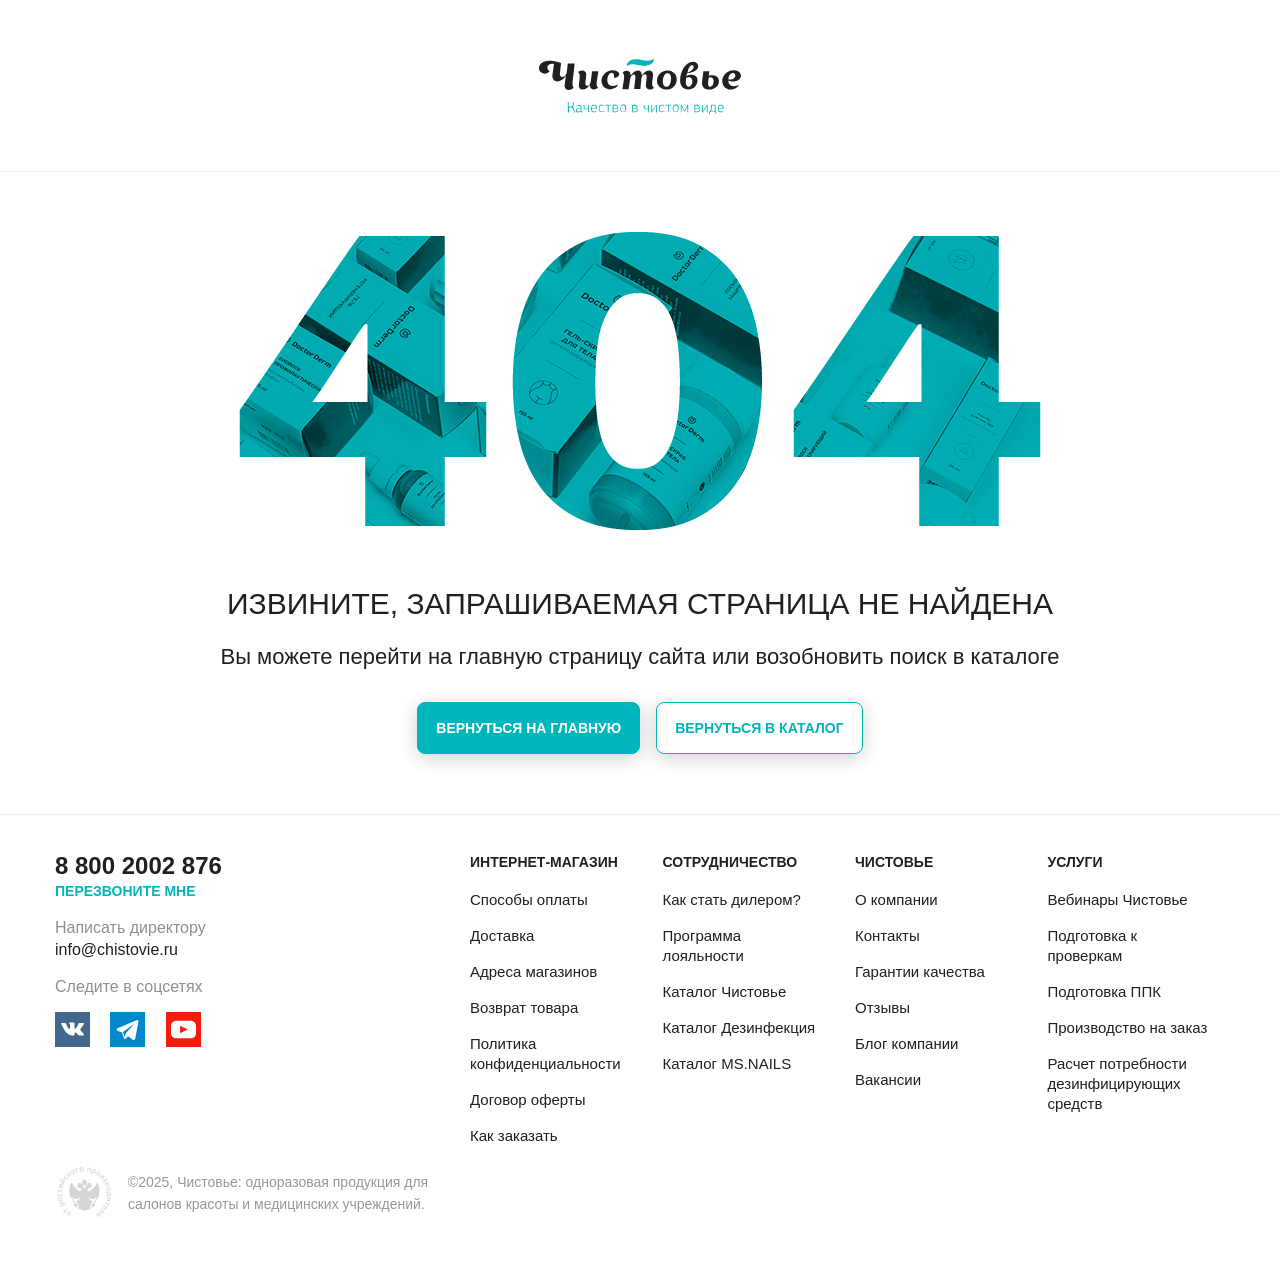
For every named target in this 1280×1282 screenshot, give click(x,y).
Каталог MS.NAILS (726, 1063)
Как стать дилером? (731, 899)
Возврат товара (524, 1007)
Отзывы (882, 1007)
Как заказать (514, 1135)
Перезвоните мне (125, 891)
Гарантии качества (920, 971)
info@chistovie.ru (116, 949)
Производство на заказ (1127, 1027)
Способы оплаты (529, 899)
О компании (896, 899)
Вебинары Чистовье (1117, 899)
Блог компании (906, 1043)
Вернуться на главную (528, 728)
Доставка (502, 935)
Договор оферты (528, 1099)
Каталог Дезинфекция (738, 1027)
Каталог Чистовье (724, 991)
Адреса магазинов (533, 971)
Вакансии (888, 1079)
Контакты (887, 935)
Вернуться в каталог (759, 728)
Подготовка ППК (1103, 991)
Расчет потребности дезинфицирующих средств (1116, 1083)
